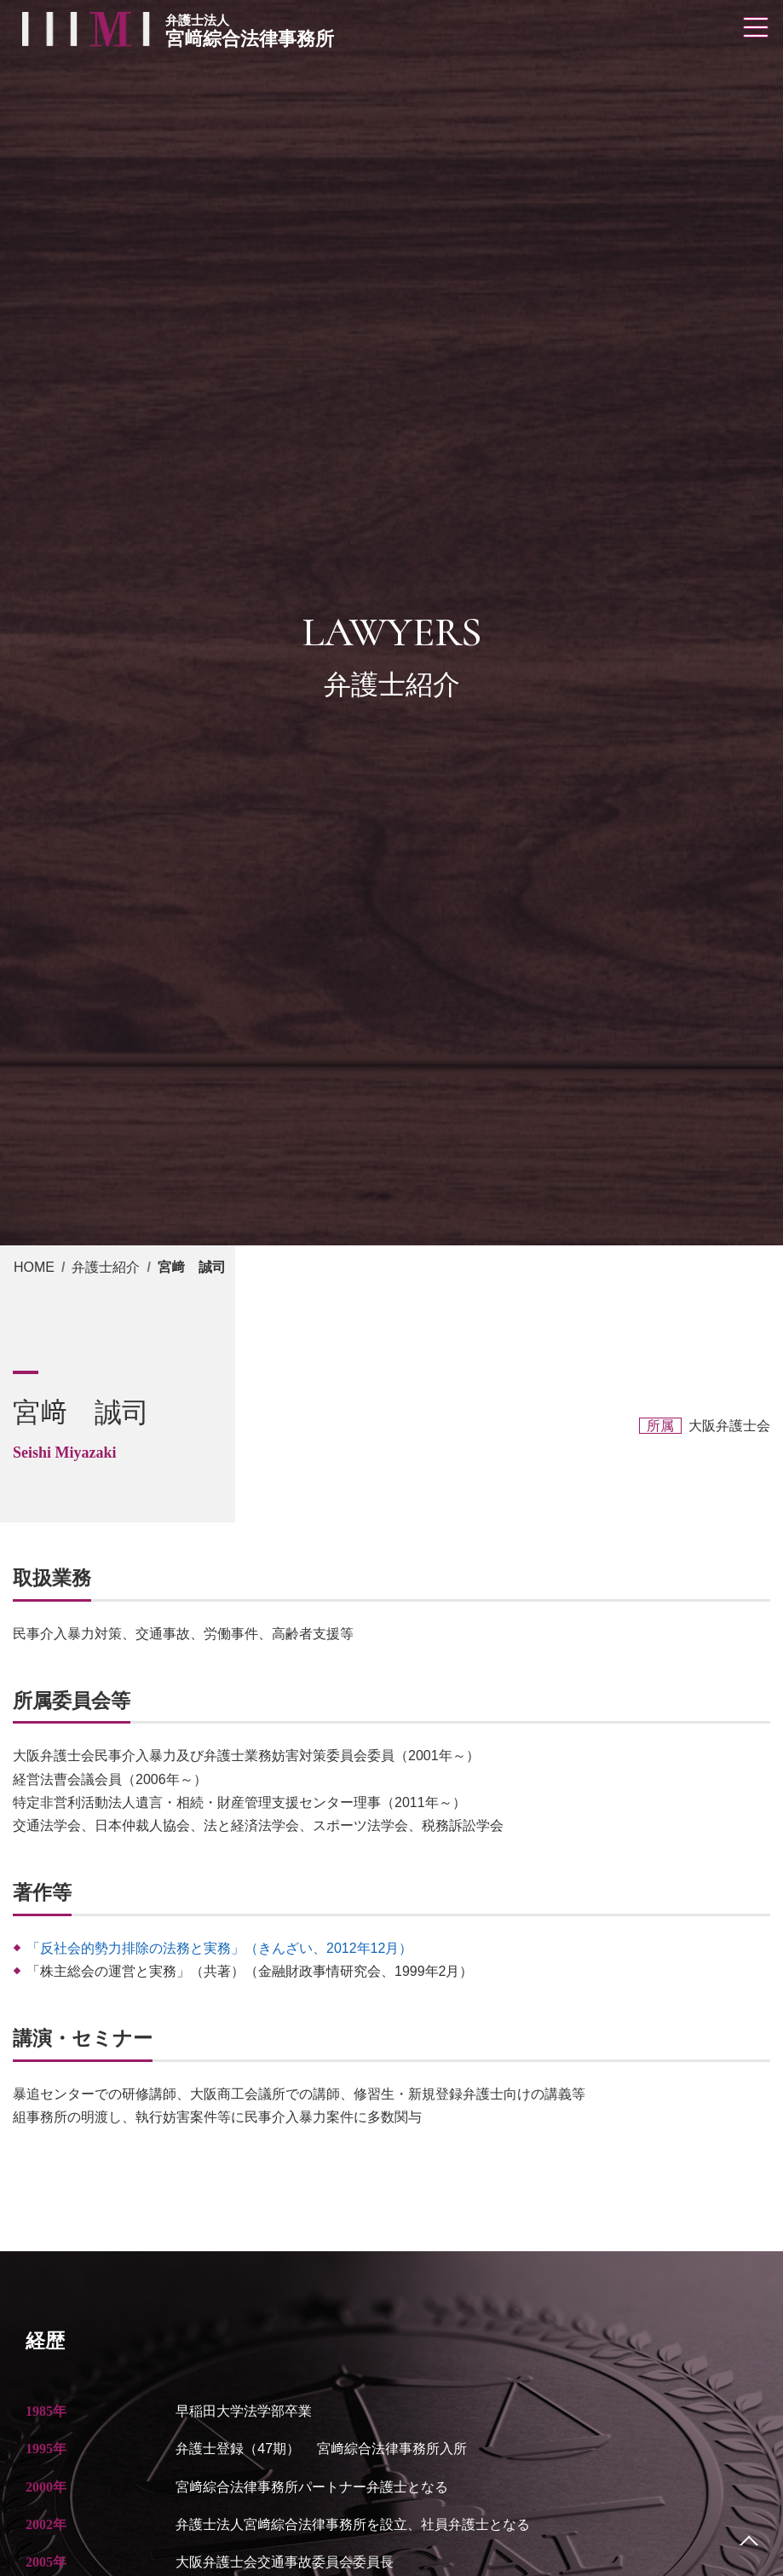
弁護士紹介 (106, 1267)
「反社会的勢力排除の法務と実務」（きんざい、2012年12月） (219, 1948)
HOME (34, 1267)
